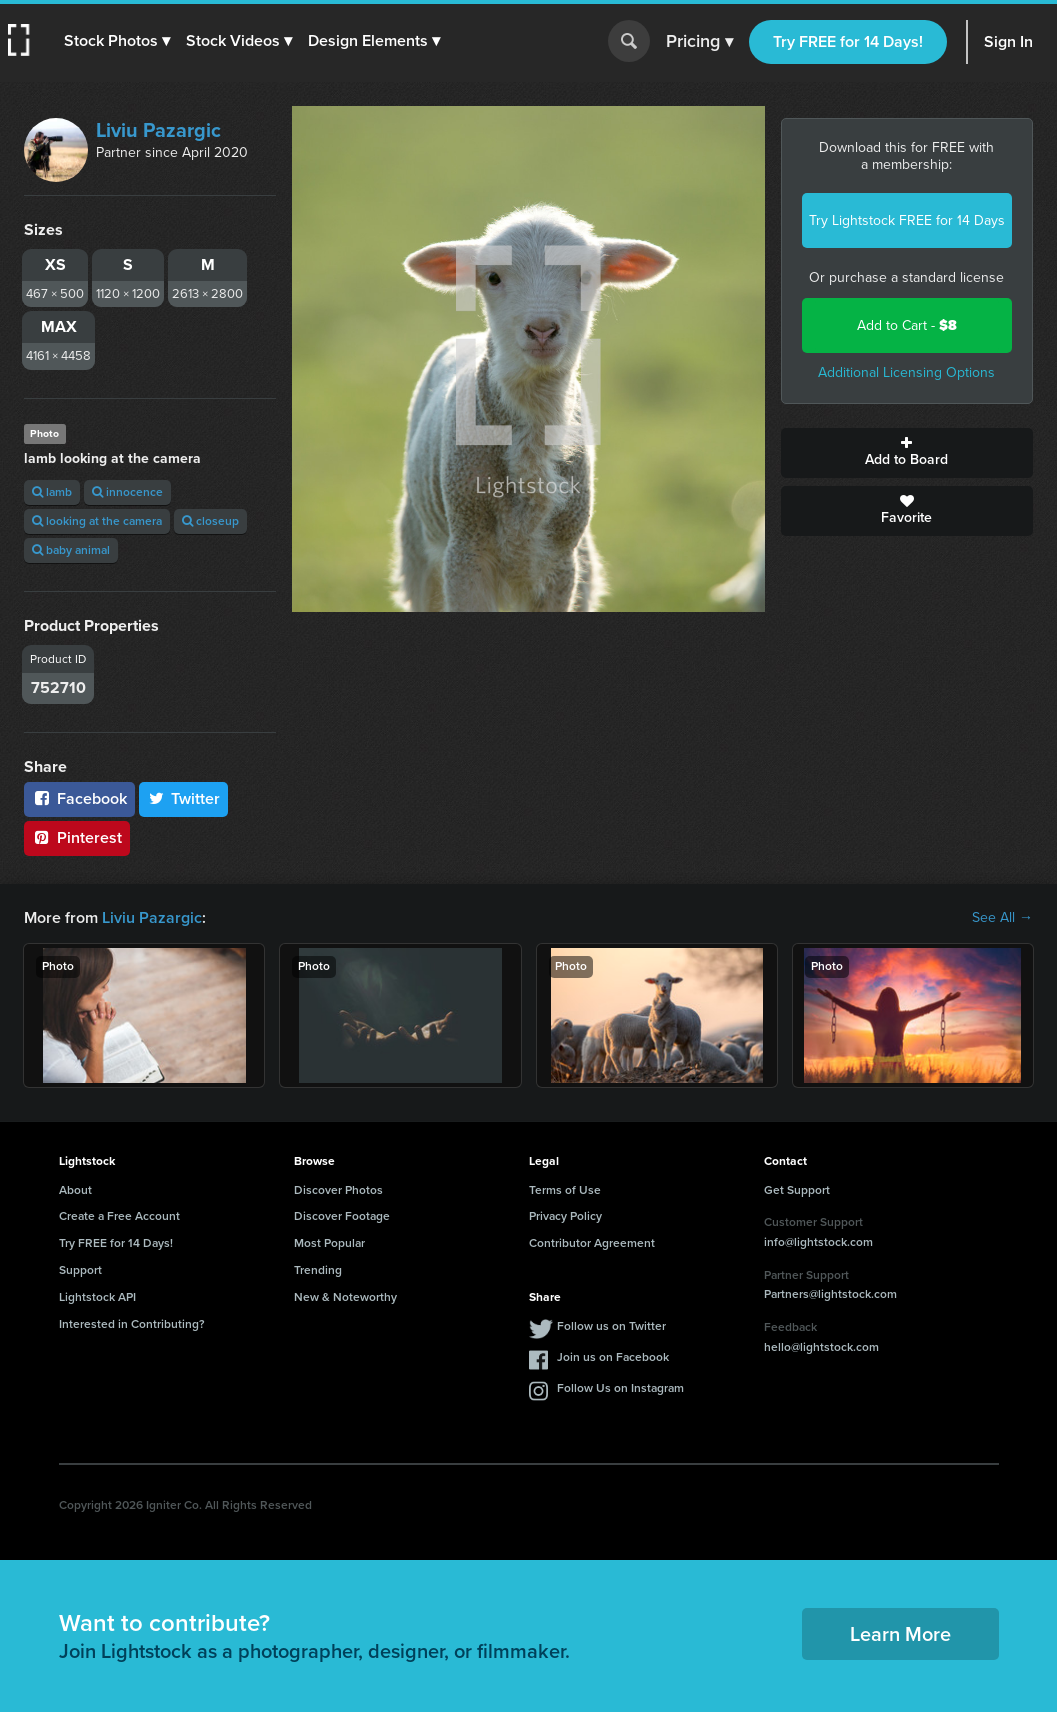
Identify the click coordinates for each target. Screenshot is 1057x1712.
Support (80, 1270)
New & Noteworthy (345, 1297)
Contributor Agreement (592, 1243)
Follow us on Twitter (611, 1326)
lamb (52, 492)
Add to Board (907, 453)
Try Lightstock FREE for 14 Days (907, 220)
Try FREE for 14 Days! (848, 41)
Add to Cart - (907, 325)
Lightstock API (97, 1297)
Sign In (1008, 41)
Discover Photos (338, 1190)
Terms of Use (565, 1190)
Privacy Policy (565, 1216)
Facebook (79, 798)
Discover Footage (342, 1216)
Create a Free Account (119, 1216)
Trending (318, 1270)
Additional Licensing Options (906, 372)
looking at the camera (97, 521)
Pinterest (77, 837)
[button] (117, 41)
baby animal (71, 550)
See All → (1002, 918)
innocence (127, 492)
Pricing (699, 42)
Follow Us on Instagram (620, 1388)
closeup (210, 521)
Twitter (184, 798)
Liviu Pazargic (158, 130)
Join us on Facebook (613, 1357)
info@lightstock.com (818, 1242)
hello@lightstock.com (821, 1347)
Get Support (797, 1190)
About (75, 1190)
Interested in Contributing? (132, 1324)
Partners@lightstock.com (830, 1294)
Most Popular (329, 1243)
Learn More (900, 1634)
